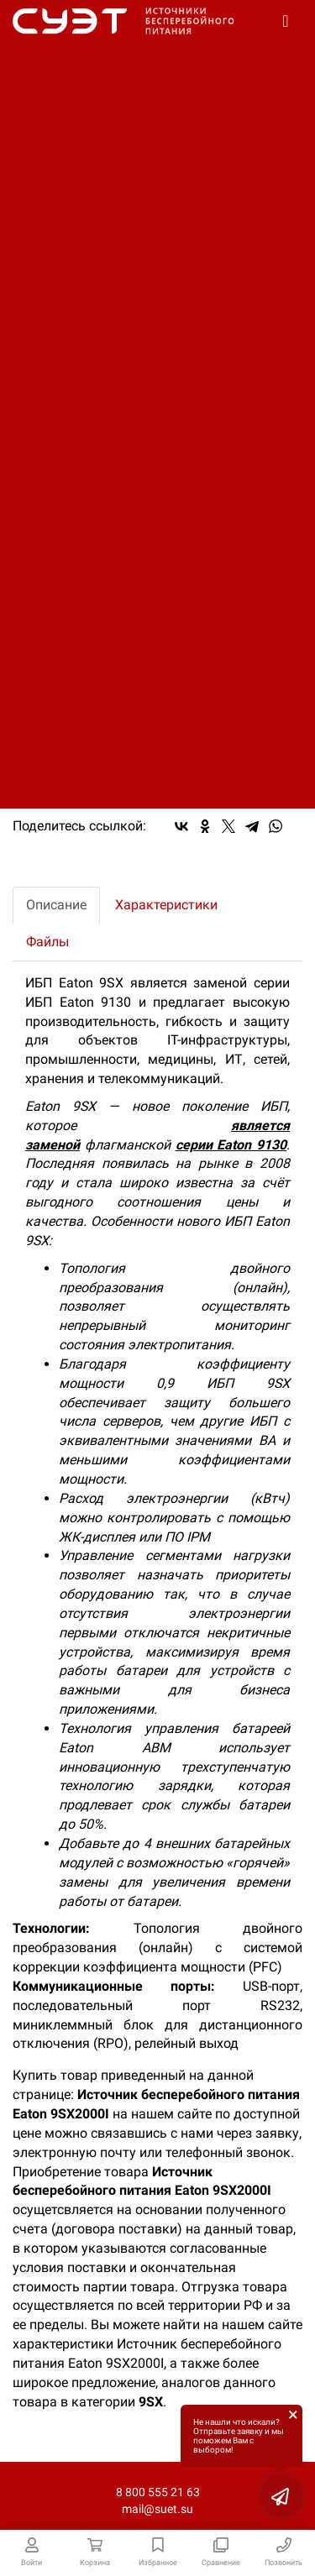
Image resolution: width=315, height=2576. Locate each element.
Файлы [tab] (47, 942)
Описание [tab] (56, 905)
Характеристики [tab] (166, 905)
